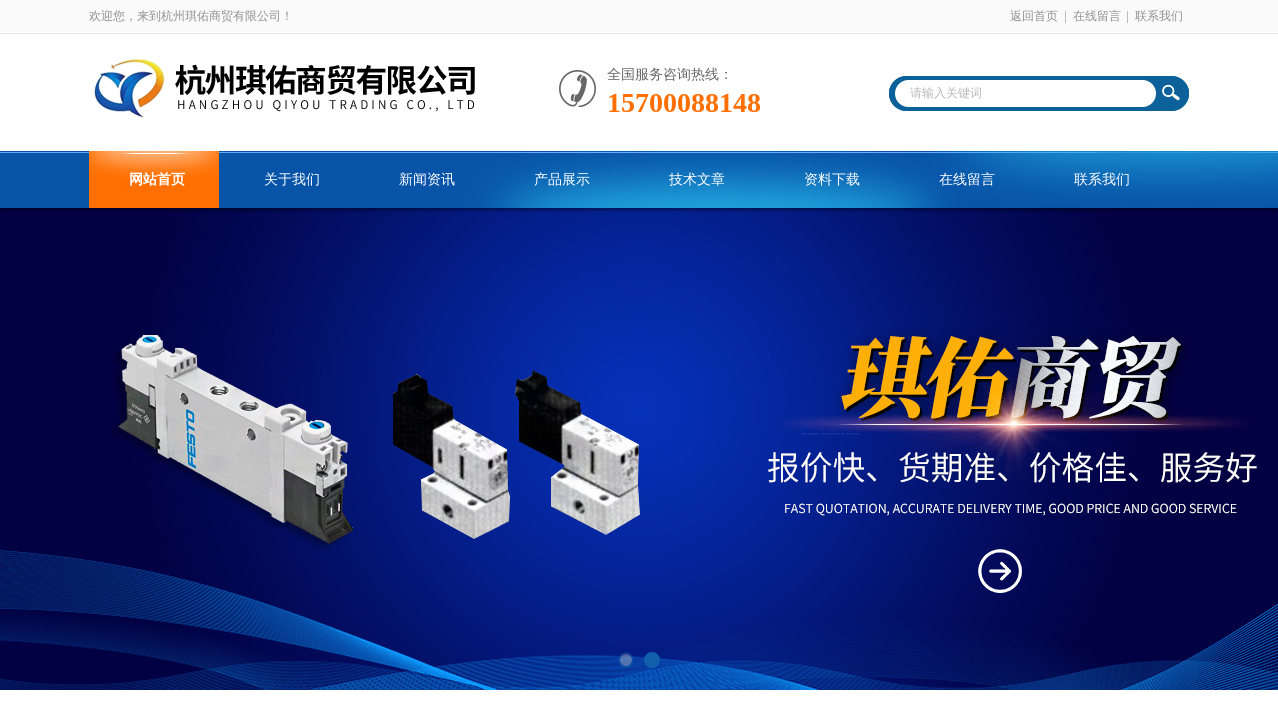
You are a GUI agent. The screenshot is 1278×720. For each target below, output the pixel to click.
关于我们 (292, 179)
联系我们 (1159, 16)
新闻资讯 (427, 179)
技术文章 (697, 179)
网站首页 (157, 179)
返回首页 (1034, 16)
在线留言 (1097, 16)
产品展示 (562, 179)
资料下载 (832, 179)
